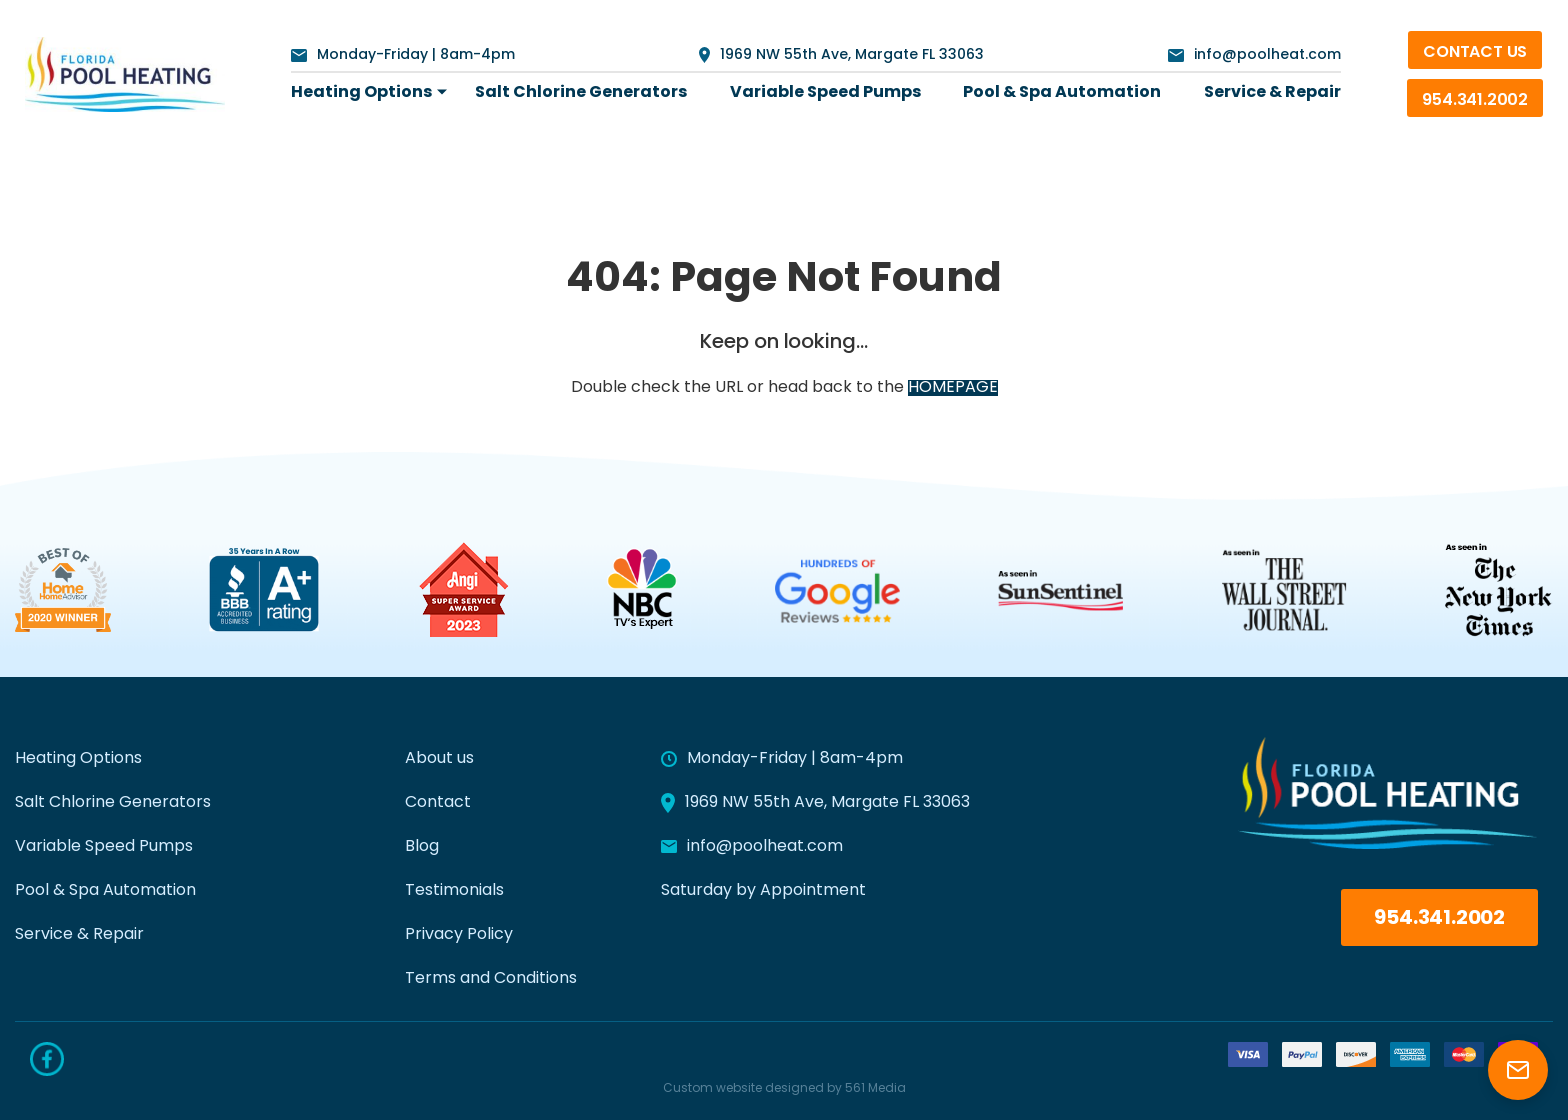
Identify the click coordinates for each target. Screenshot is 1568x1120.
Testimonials (454, 891)
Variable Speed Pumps (825, 93)
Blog (422, 847)
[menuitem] (361, 93)
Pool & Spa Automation (1062, 93)
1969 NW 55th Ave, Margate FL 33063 (841, 55)
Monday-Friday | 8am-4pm (403, 55)
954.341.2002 (1475, 101)
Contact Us (1475, 53)
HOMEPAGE (953, 388)
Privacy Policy (459, 935)
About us (439, 759)
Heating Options (361, 93)
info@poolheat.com (1254, 55)
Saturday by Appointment (763, 891)
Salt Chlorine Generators (581, 93)
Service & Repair (1272, 93)
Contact (438, 803)
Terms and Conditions (491, 979)
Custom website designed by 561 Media (784, 1089)
